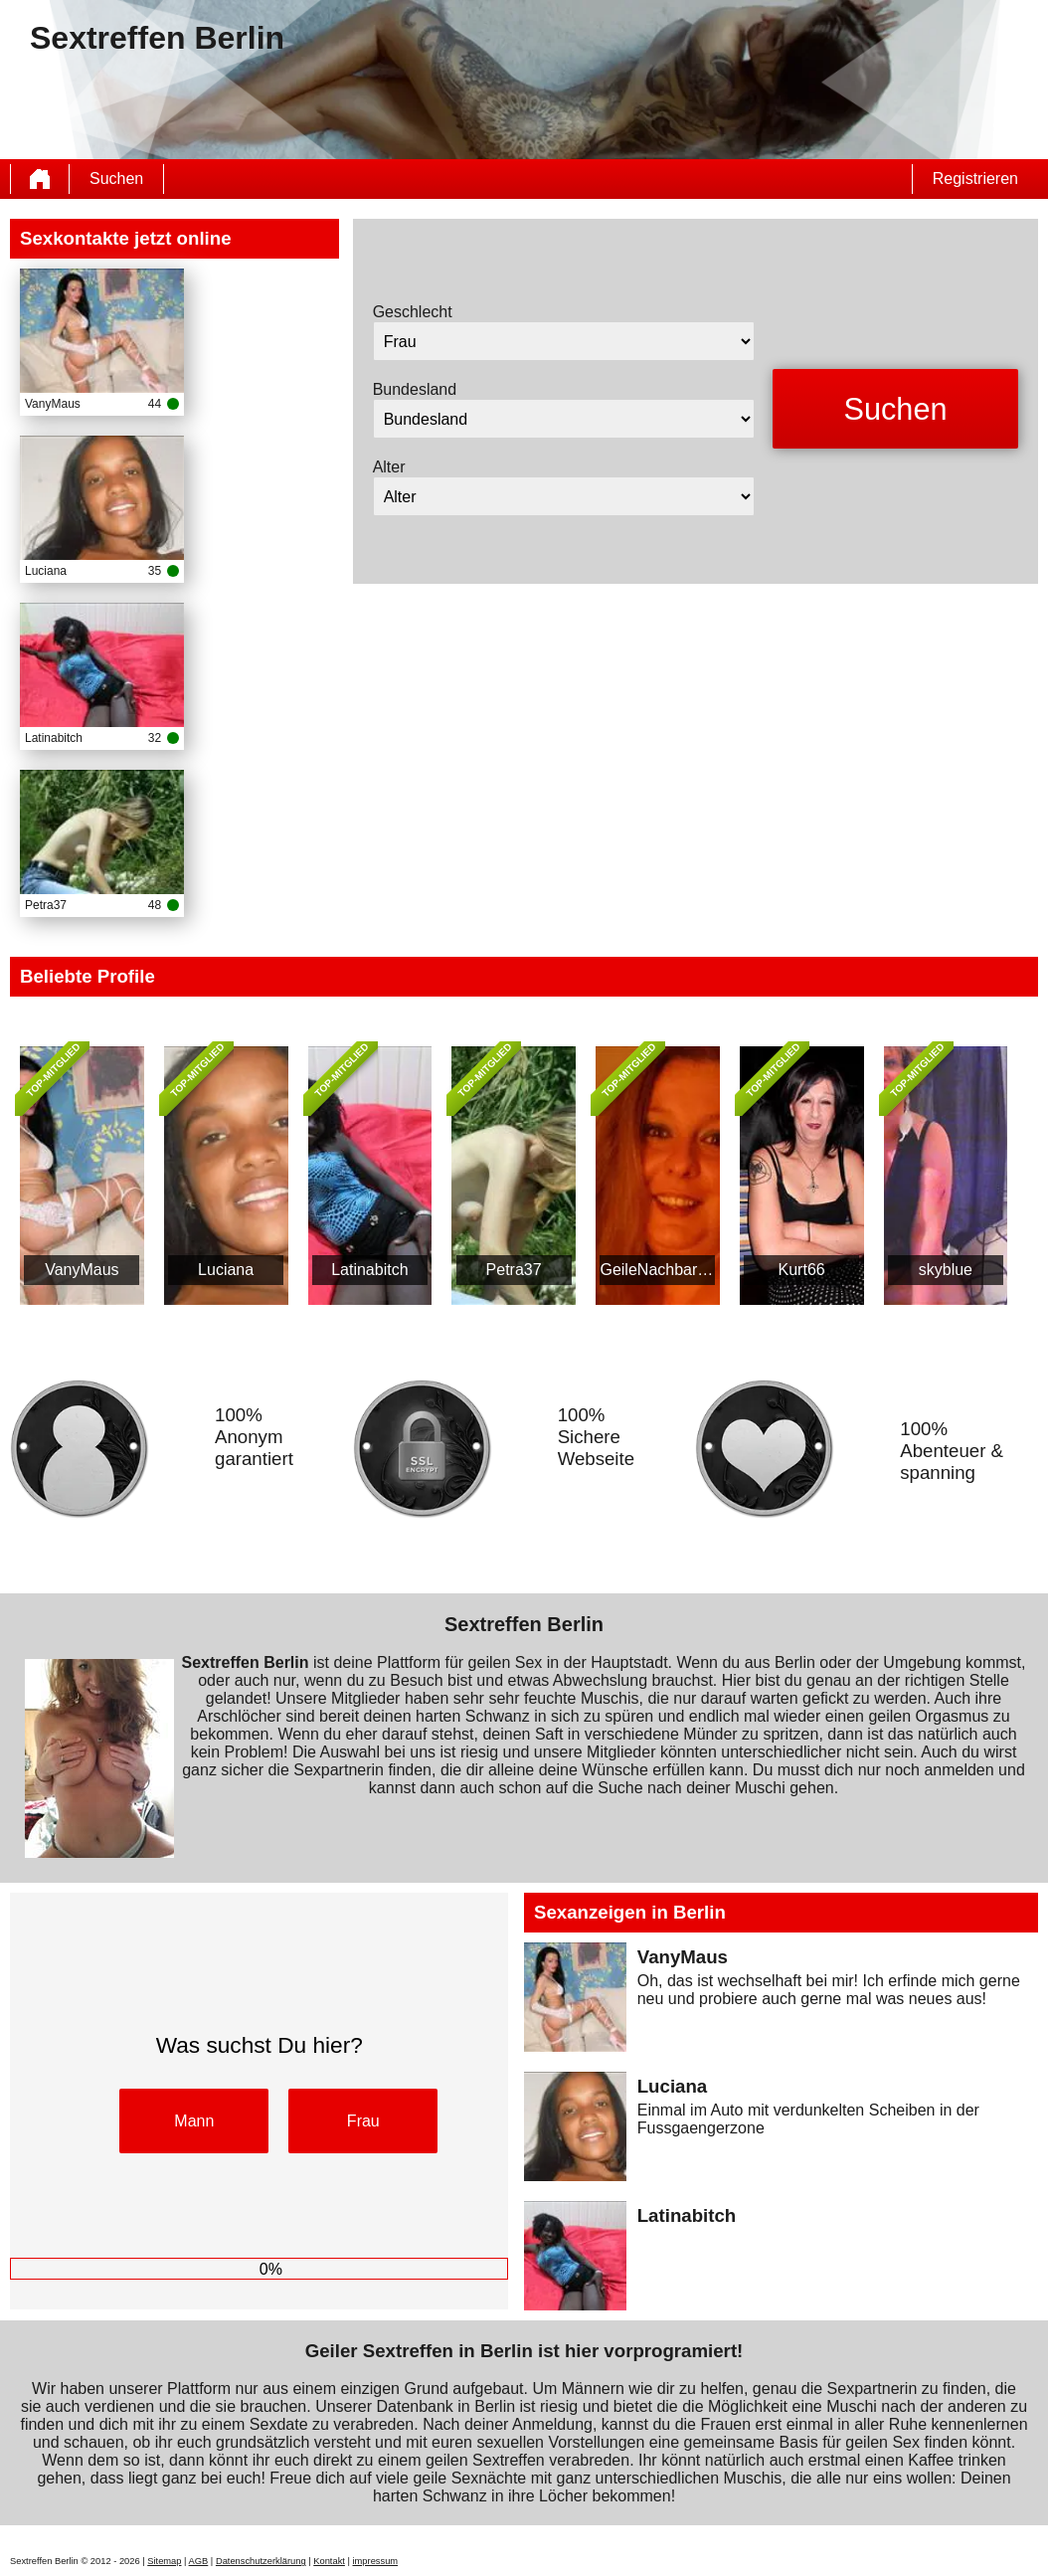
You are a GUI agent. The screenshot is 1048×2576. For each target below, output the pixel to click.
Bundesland (415, 389)
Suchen (116, 178)
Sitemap (164, 2561)
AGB (199, 2561)
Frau (363, 2121)
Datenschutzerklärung (261, 2561)
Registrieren (975, 178)
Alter (389, 467)
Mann (194, 2121)
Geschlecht (412, 311)
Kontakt (329, 2561)
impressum (376, 2561)
